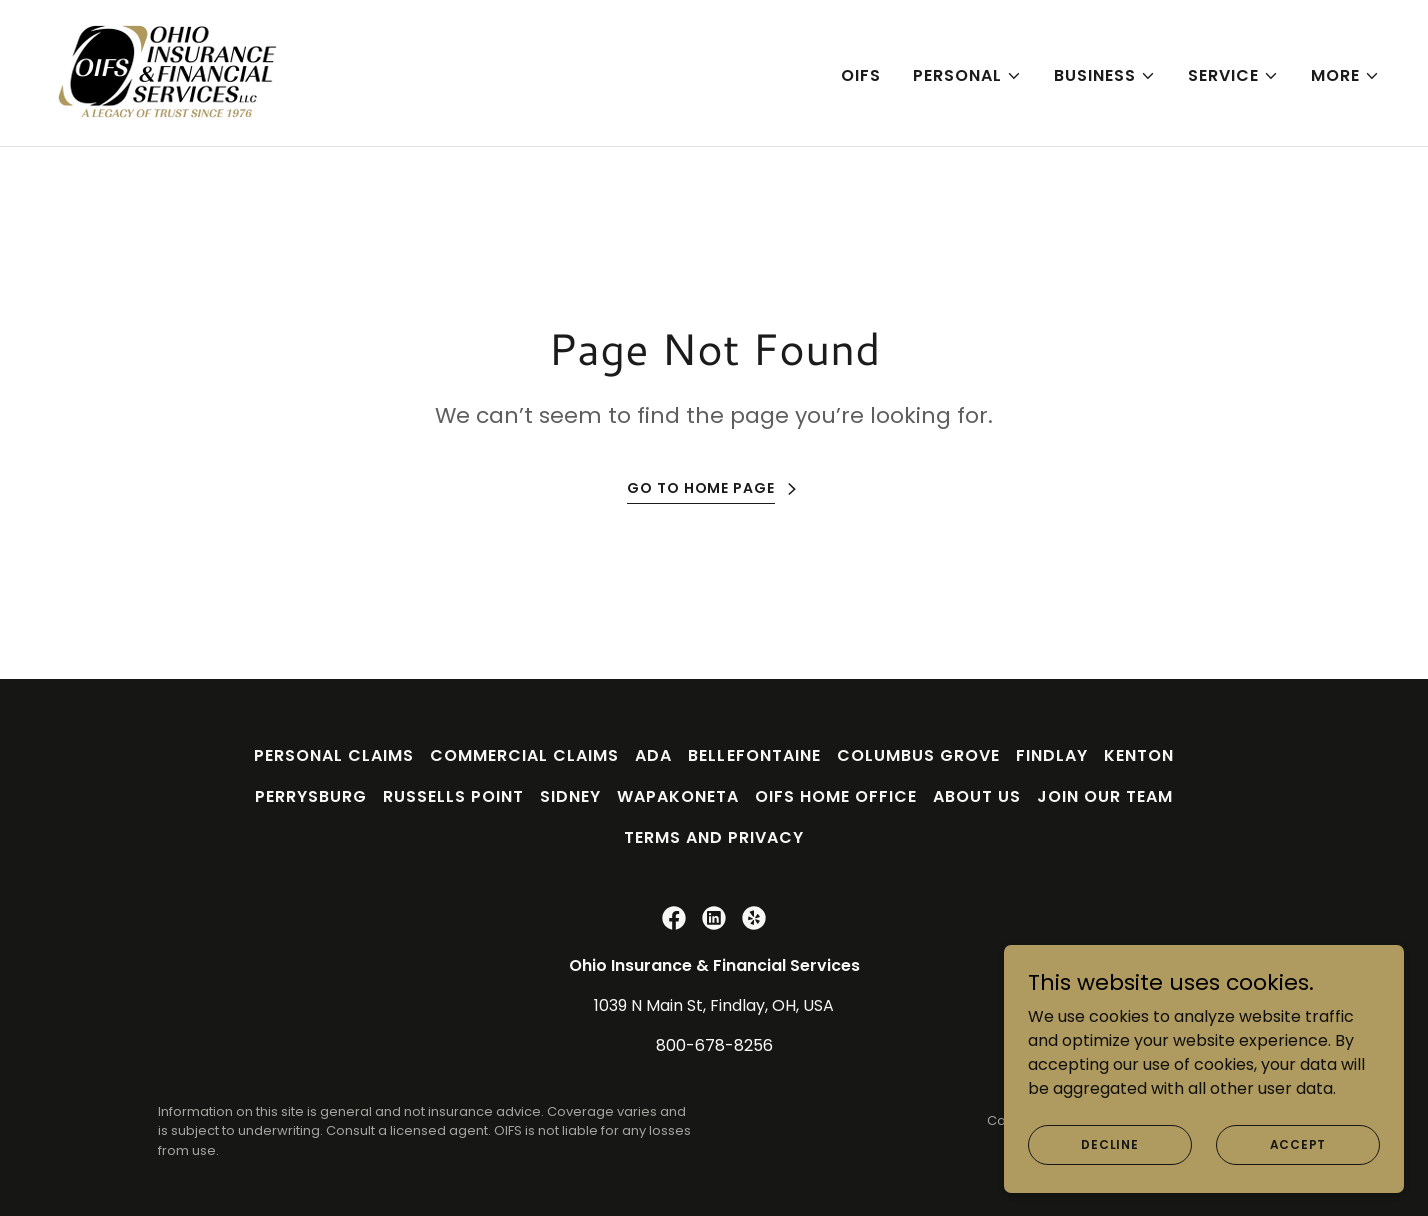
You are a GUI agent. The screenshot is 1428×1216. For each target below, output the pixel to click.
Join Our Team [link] (1105, 796)
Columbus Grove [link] (918, 755)
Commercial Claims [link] (524, 755)
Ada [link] (653, 755)
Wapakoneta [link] (678, 796)
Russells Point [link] (453, 796)
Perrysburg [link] (311, 796)
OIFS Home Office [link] (836, 796)
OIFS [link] (861, 75)
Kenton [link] (1139, 755)
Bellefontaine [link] (754, 755)
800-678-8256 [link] (714, 1045)
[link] (168, 71)
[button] (967, 76)
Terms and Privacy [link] (714, 837)
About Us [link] (977, 796)
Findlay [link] (1052, 755)
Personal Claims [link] (334, 755)
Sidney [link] (570, 796)
